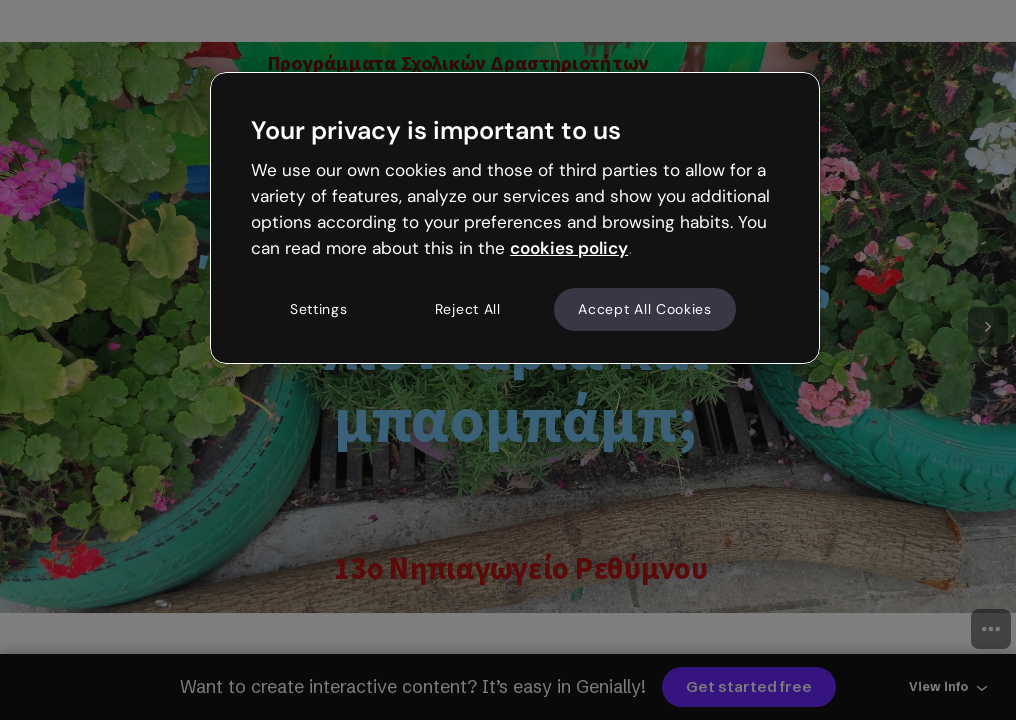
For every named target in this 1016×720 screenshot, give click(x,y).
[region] (515, 218)
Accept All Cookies (645, 309)
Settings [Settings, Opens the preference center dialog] (319, 309)
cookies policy (569, 248)
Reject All (468, 309)
